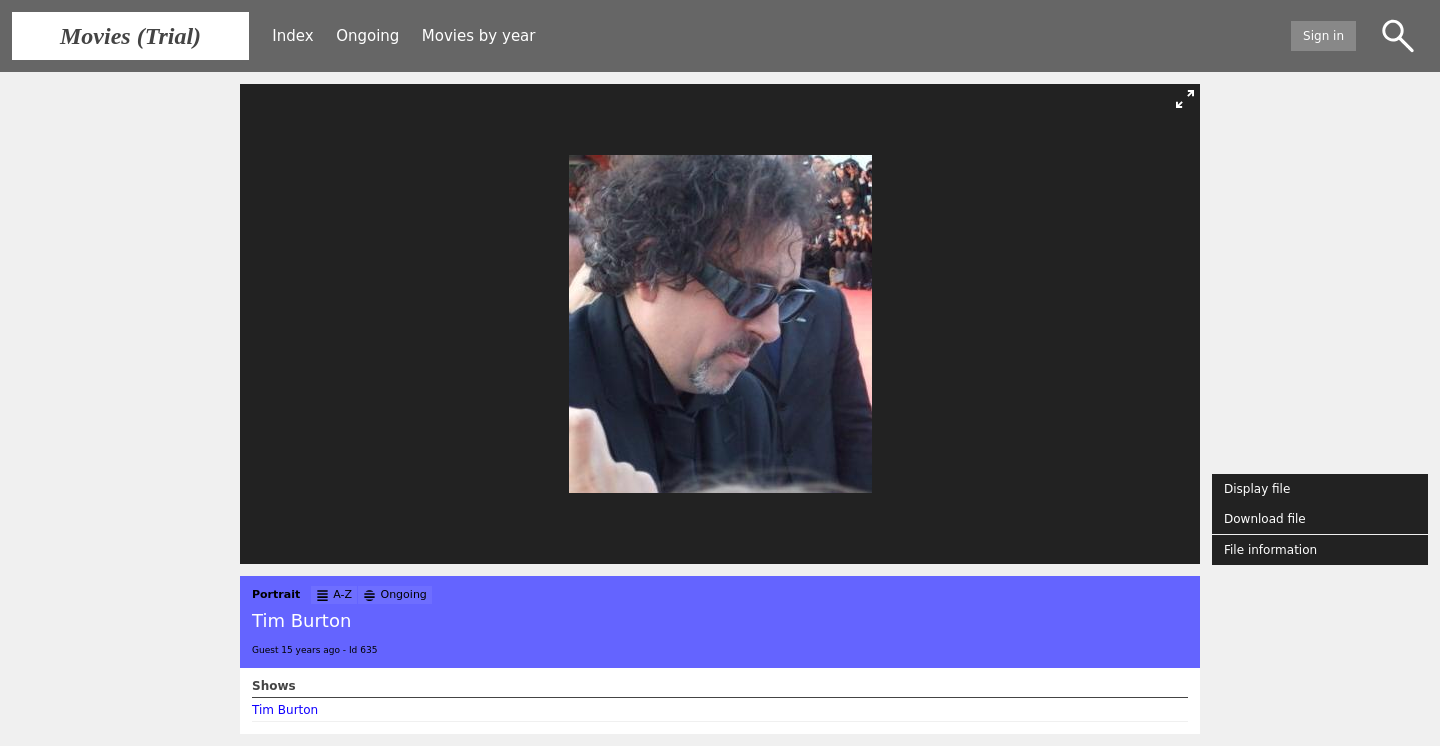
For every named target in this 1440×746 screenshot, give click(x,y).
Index (292, 36)
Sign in (1323, 36)
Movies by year (479, 36)
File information (1270, 550)
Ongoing (367, 36)
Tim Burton (285, 710)
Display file (1257, 489)
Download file (1265, 519)
